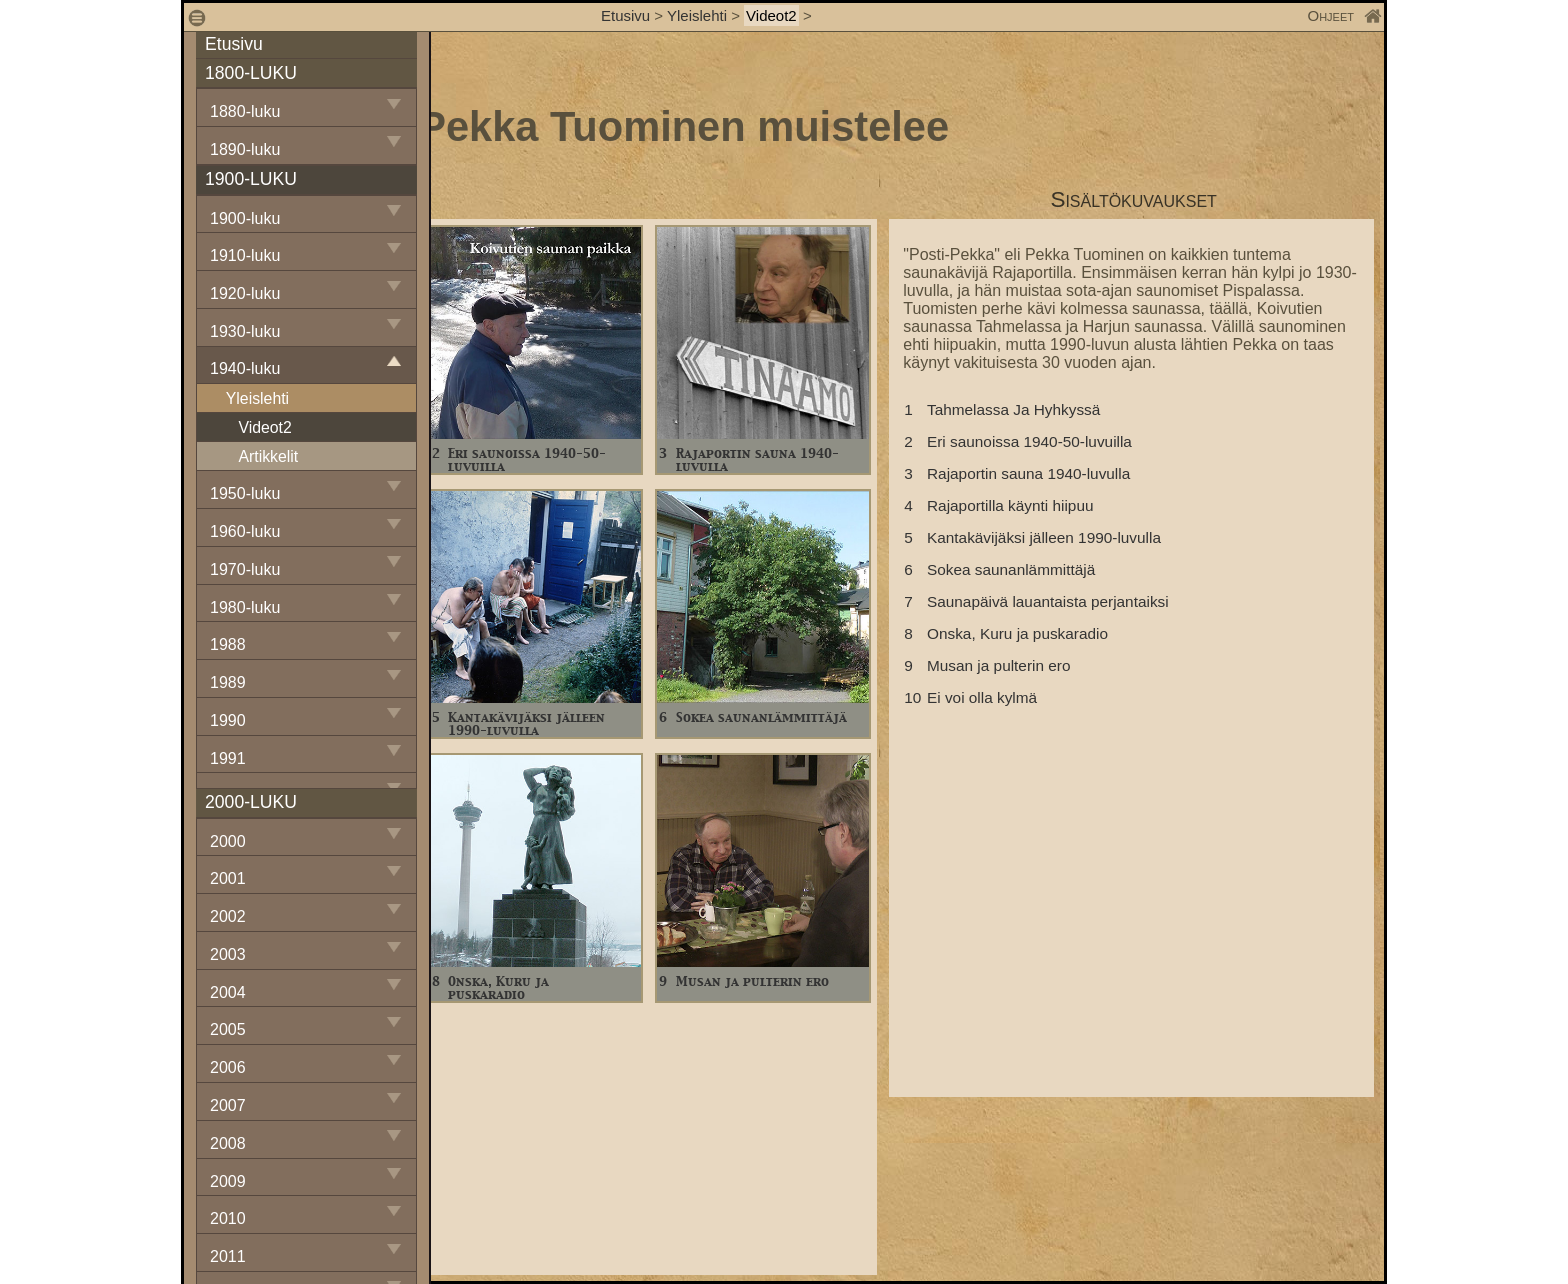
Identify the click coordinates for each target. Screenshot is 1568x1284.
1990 (228, 720)
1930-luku (245, 331)
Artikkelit (268, 456)
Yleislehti (697, 15)
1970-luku (245, 569)
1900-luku (245, 218)
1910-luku (245, 255)
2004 (228, 992)
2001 (228, 878)
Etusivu (627, 15)
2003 (228, 954)
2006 (228, 1067)
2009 (228, 1181)
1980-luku (245, 607)
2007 (228, 1105)
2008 (228, 1143)
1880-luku (245, 111)
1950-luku (245, 493)
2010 (228, 1218)
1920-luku (245, 293)
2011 (228, 1256)
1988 (228, 644)
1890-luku (245, 149)
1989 (228, 682)
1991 (228, 758)
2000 (228, 841)
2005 (228, 1029)
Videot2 (771, 15)
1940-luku (245, 368)
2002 (228, 916)
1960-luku (245, 531)
